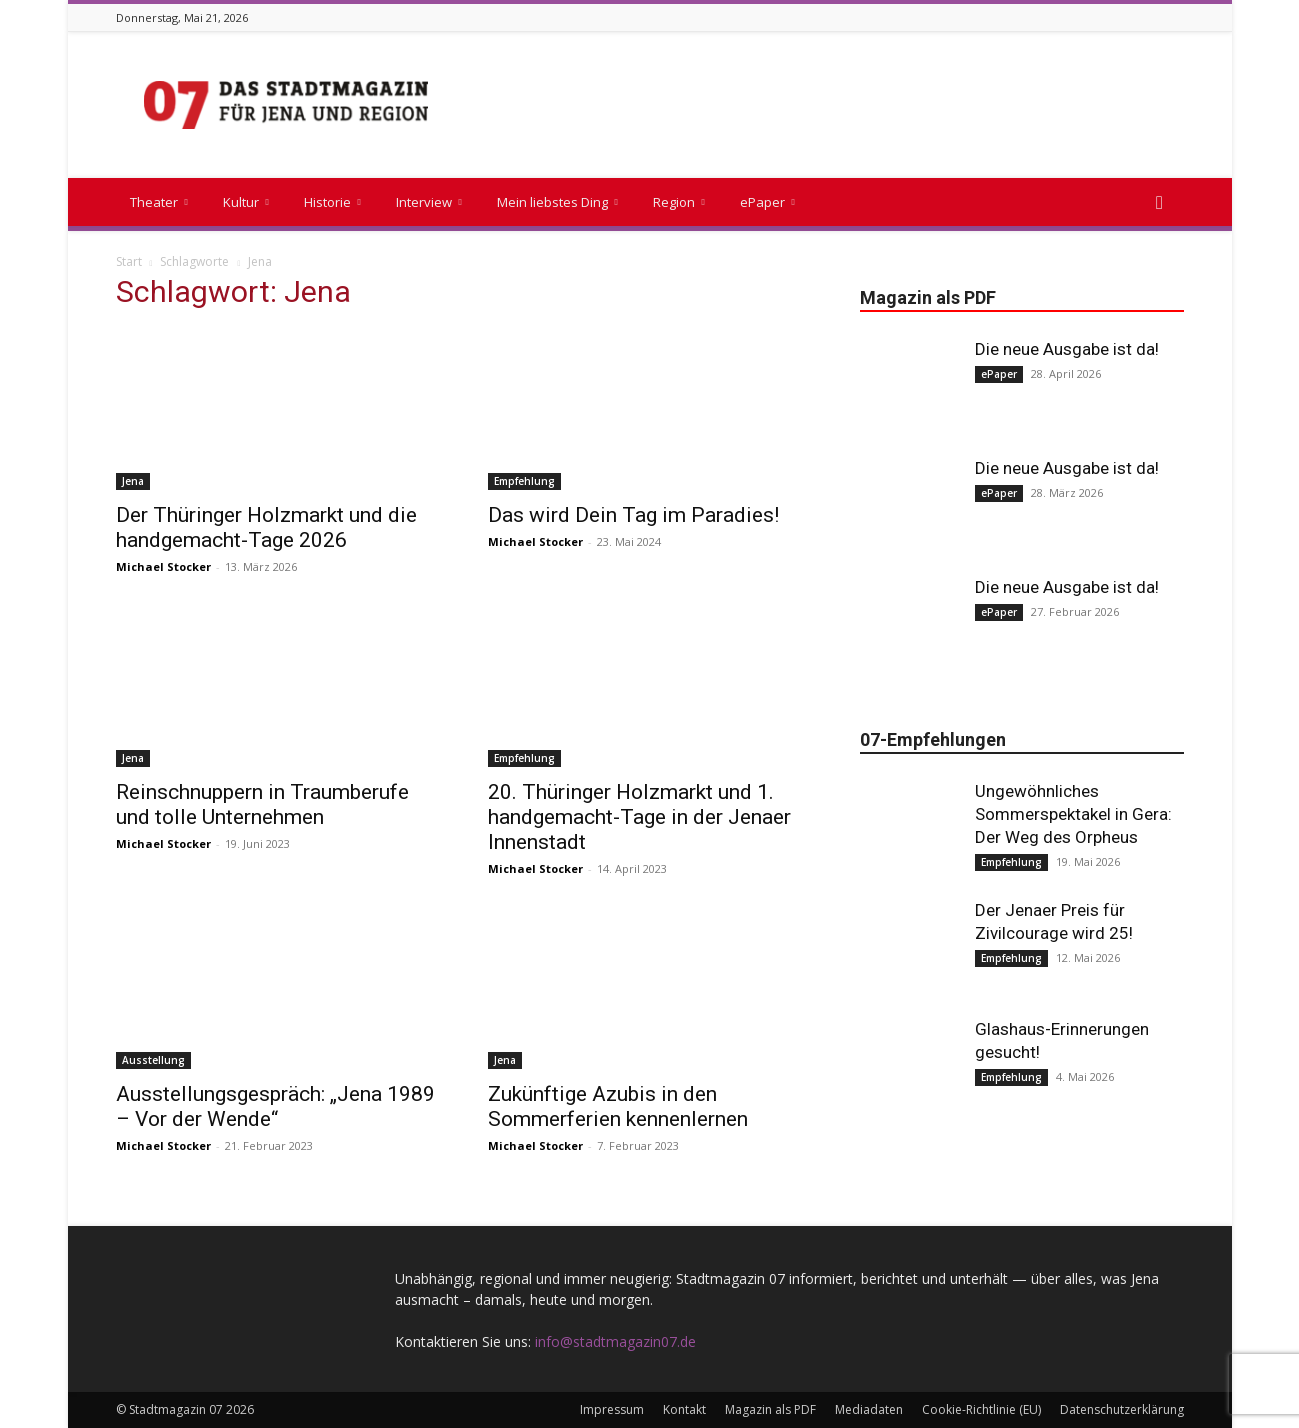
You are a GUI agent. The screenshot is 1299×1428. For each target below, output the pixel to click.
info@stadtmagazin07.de (615, 1341)
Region (679, 202)
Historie (332, 202)
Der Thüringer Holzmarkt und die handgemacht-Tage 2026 (266, 527)
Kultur (246, 202)
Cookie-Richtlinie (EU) (981, 1409)
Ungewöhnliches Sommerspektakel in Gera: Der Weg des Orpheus (1073, 814)
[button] (1160, 203)
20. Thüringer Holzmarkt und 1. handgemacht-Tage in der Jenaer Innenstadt (639, 817)
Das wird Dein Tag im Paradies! (633, 515)
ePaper (767, 202)
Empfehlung (524, 481)
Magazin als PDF (770, 1409)
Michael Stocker (163, 566)
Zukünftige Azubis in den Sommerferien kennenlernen (618, 1106)
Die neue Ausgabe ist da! (1067, 349)
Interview (429, 202)
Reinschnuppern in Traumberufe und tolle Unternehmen (262, 804)
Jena (133, 481)
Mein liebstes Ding (557, 202)
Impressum (612, 1409)
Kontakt (684, 1409)
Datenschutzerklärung (1122, 1409)
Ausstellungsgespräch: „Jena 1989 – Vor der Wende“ (275, 1106)
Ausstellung (153, 1060)
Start (129, 261)
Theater (159, 202)
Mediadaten (869, 1409)
